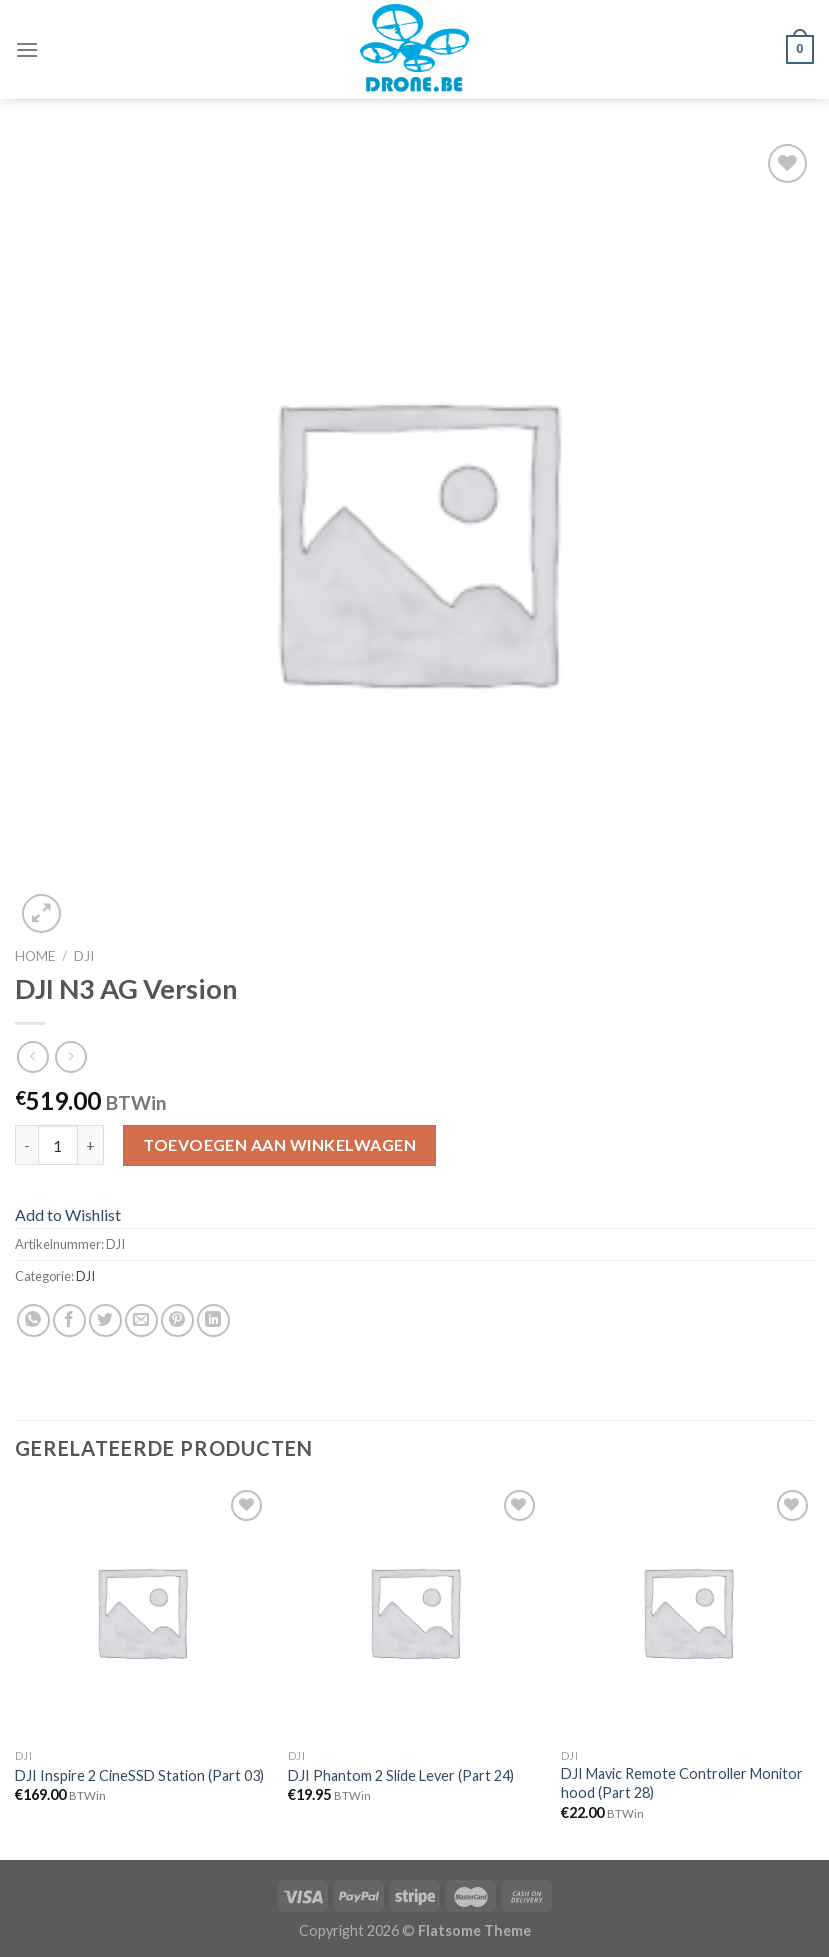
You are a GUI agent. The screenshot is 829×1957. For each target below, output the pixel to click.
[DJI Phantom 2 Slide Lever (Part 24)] (414, 1611)
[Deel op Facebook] (69, 1320)
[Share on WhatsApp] (33, 1320)
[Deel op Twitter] (105, 1320)
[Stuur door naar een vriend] (141, 1320)
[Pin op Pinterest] (177, 1320)
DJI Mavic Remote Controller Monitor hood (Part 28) (682, 1783)
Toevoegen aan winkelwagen (279, 1144)
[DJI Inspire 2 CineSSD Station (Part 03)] (141, 1611)
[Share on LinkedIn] (213, 1320)
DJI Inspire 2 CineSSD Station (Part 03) (139, 1775)
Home (35, 956)
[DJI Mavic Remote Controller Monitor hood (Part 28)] (687, 1611)
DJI (84, 956)
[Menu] (27, 49)
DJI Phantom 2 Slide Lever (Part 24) (401, 1775)
